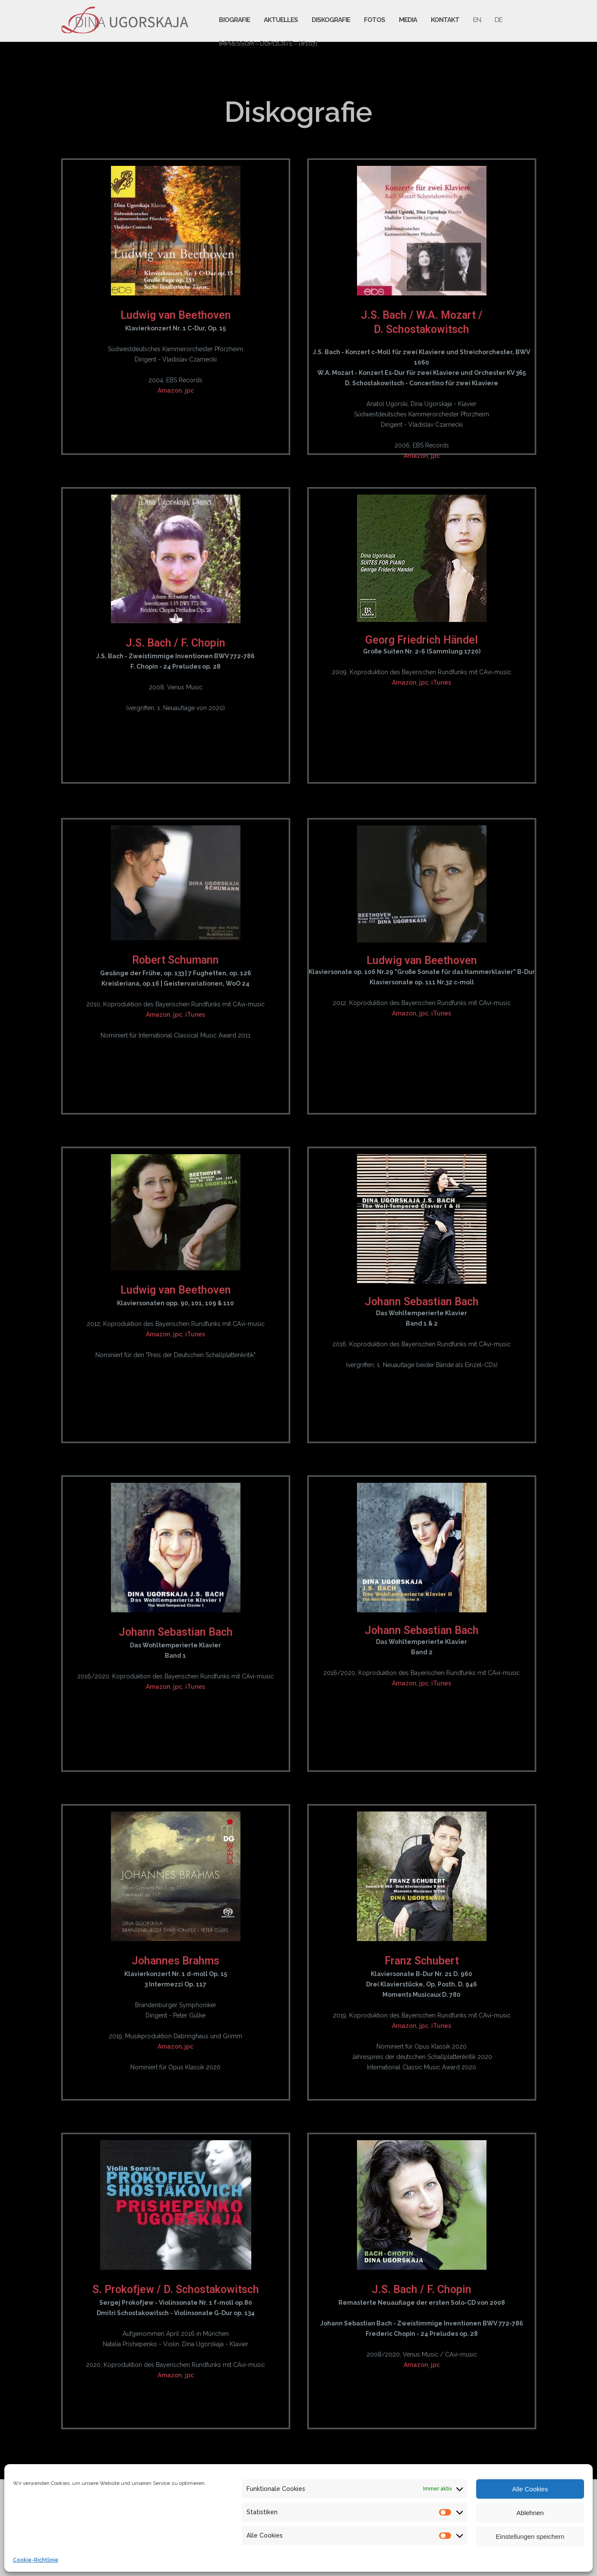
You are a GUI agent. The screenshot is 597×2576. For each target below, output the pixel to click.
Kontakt (445, 20)
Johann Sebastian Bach (422, 1301)
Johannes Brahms (175, 1960)
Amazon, (171, 2046)
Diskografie (331, 20)
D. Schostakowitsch (421, 329)
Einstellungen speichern (530, 2536)
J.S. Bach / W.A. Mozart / (422, 315)
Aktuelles (281, 20)
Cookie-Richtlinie (35, 2560)
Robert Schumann (175, 960)
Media (408, 20)
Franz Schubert (422, 1960)
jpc (189, 390)
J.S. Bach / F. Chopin (175, 643)
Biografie (234, 20)
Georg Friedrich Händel (421, 640)
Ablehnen (529, 2512)
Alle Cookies (530, 2489)
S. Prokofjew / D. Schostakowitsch (175, 2289)
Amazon (170, 390)
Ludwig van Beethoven (175, 315)
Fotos (374, 20)
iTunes (441, 682)
